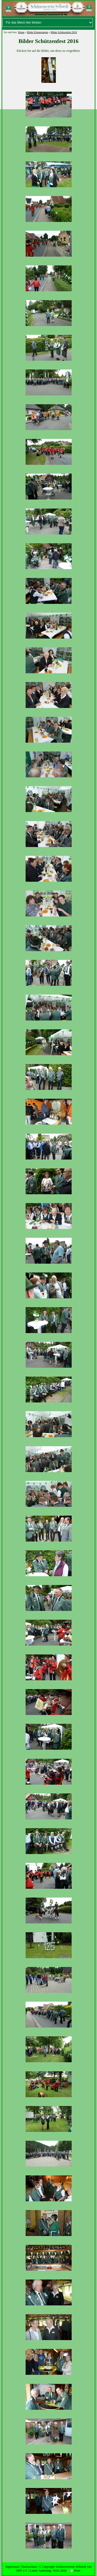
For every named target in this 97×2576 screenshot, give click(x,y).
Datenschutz (29, 2566)
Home (21, 32)
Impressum (12, 2566)
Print (75, 2570)
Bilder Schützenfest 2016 (64, 32)
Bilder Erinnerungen (37, 32)
